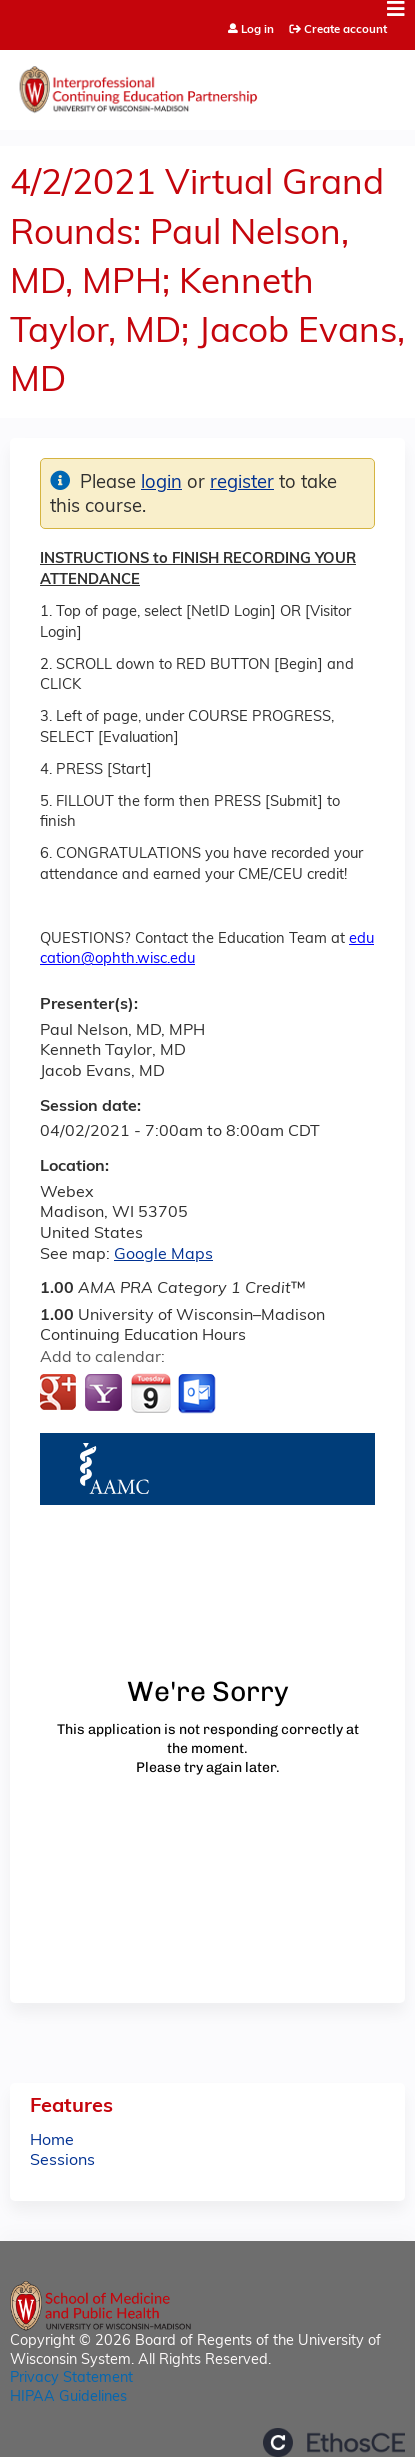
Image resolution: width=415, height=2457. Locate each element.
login (161, 483)
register (242, 483)
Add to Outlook (198, 1394)
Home (52, 2141)
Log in (257, 30)
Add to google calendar (60, 1394)
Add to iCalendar (150, 1393)
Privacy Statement (71, 2378)
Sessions (62, 2161)
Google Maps (163, 1255)
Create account (345, 30)
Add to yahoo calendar (105, 1394)
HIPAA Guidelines (68, 2397)
